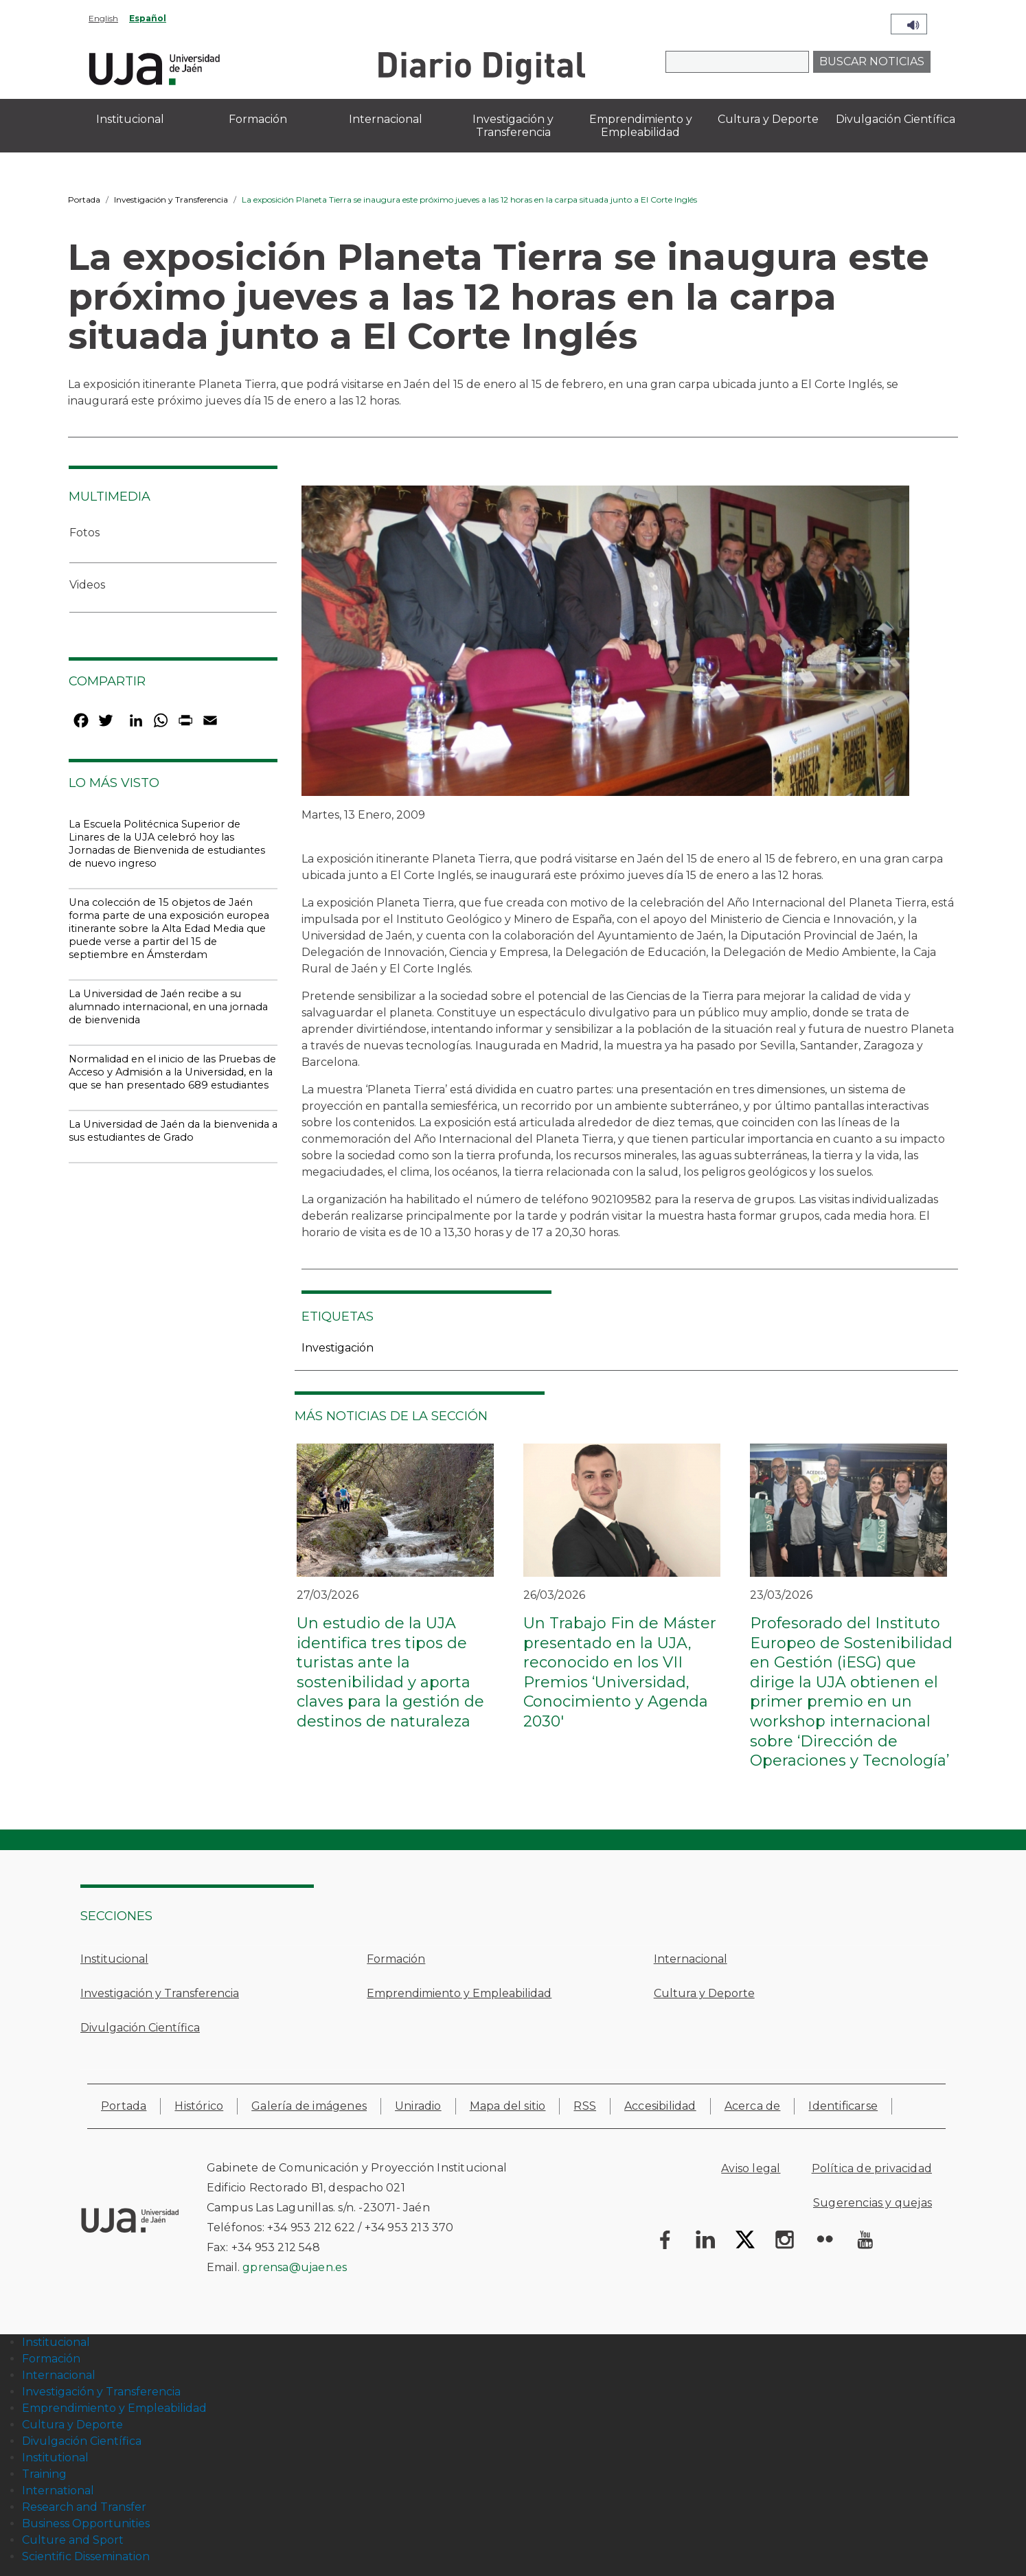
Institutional (55, 2457)
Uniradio (418, 2105)
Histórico (198, 2105)
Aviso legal (750, 2168)
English (103, 18)
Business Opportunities (86, 2523)
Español (147, 18)
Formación (396, 1958)
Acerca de (753, 2105)
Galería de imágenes (309, 2105)
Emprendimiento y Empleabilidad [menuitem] (640, 126)
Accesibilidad (660, 2105)
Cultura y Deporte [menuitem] (768, 119)
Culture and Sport (73, 2539)
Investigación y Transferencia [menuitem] (513, 126)
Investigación (337, 1347)
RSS (584, 2105)
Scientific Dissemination (86, 2556)
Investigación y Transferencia (171, 199)
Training (44, 2474)
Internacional (690, 1958)
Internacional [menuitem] (385, 119)
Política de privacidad (872, 2168)
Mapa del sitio (508, 2105)
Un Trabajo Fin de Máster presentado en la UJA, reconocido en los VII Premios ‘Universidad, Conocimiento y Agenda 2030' (619, 1672)
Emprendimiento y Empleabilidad (459, 1993)
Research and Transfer (84, 2507)
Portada (84, 199)
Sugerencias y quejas (872, 2202)
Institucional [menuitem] (130, 119)
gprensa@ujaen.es (294, 2267)
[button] (605, 645)
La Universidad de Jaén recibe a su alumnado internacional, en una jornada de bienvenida (168, 1007)
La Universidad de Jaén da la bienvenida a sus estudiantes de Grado (173, 1130)
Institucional (114, 1958)
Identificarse (843, 2105)
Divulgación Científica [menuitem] (895, 119)
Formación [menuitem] (258, 119)
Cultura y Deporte (704, 1993)
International (58, 2490)
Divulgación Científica (140, 2027)
